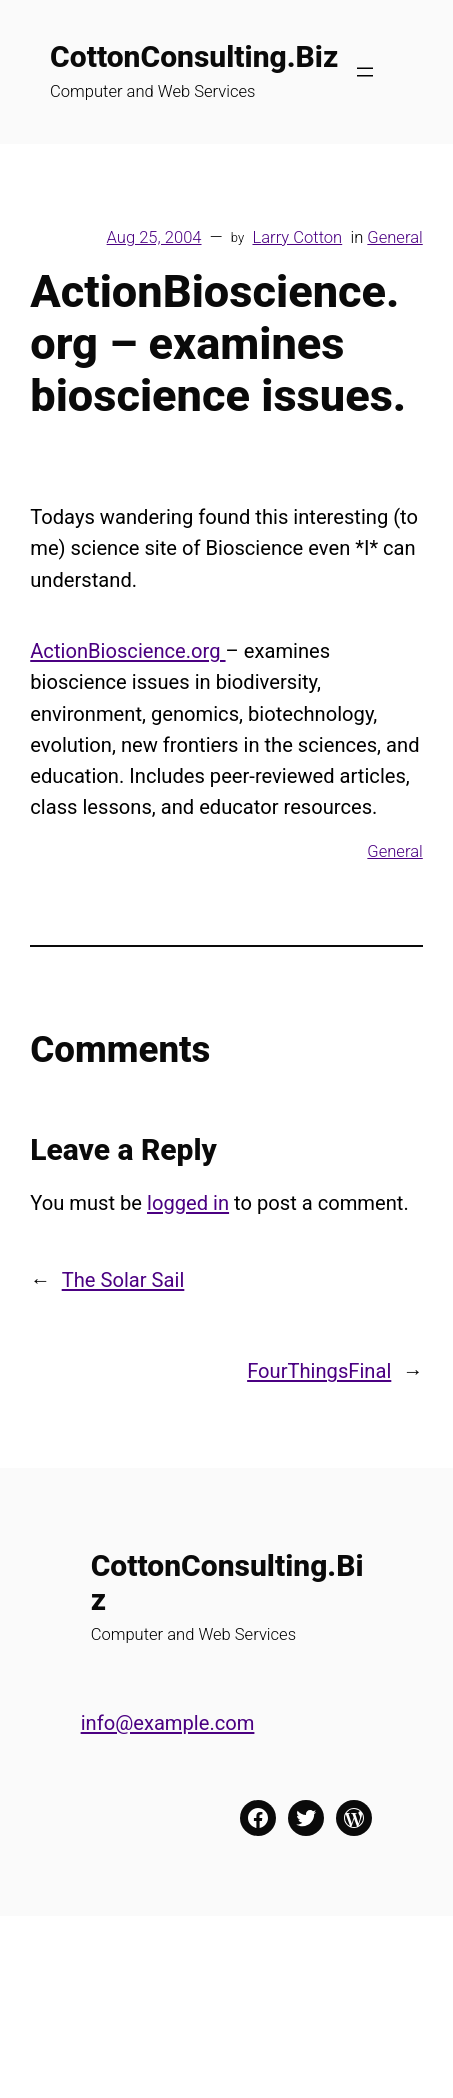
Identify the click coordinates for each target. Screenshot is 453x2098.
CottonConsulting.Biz (194, 56)
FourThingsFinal (319, 1371)
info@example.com (168, 1723)
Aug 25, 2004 (154, 237)
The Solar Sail (123, 1280)
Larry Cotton (297, 237)
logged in (188, 1203)
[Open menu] (365, 72)
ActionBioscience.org (127, 651)
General (394, 237)
